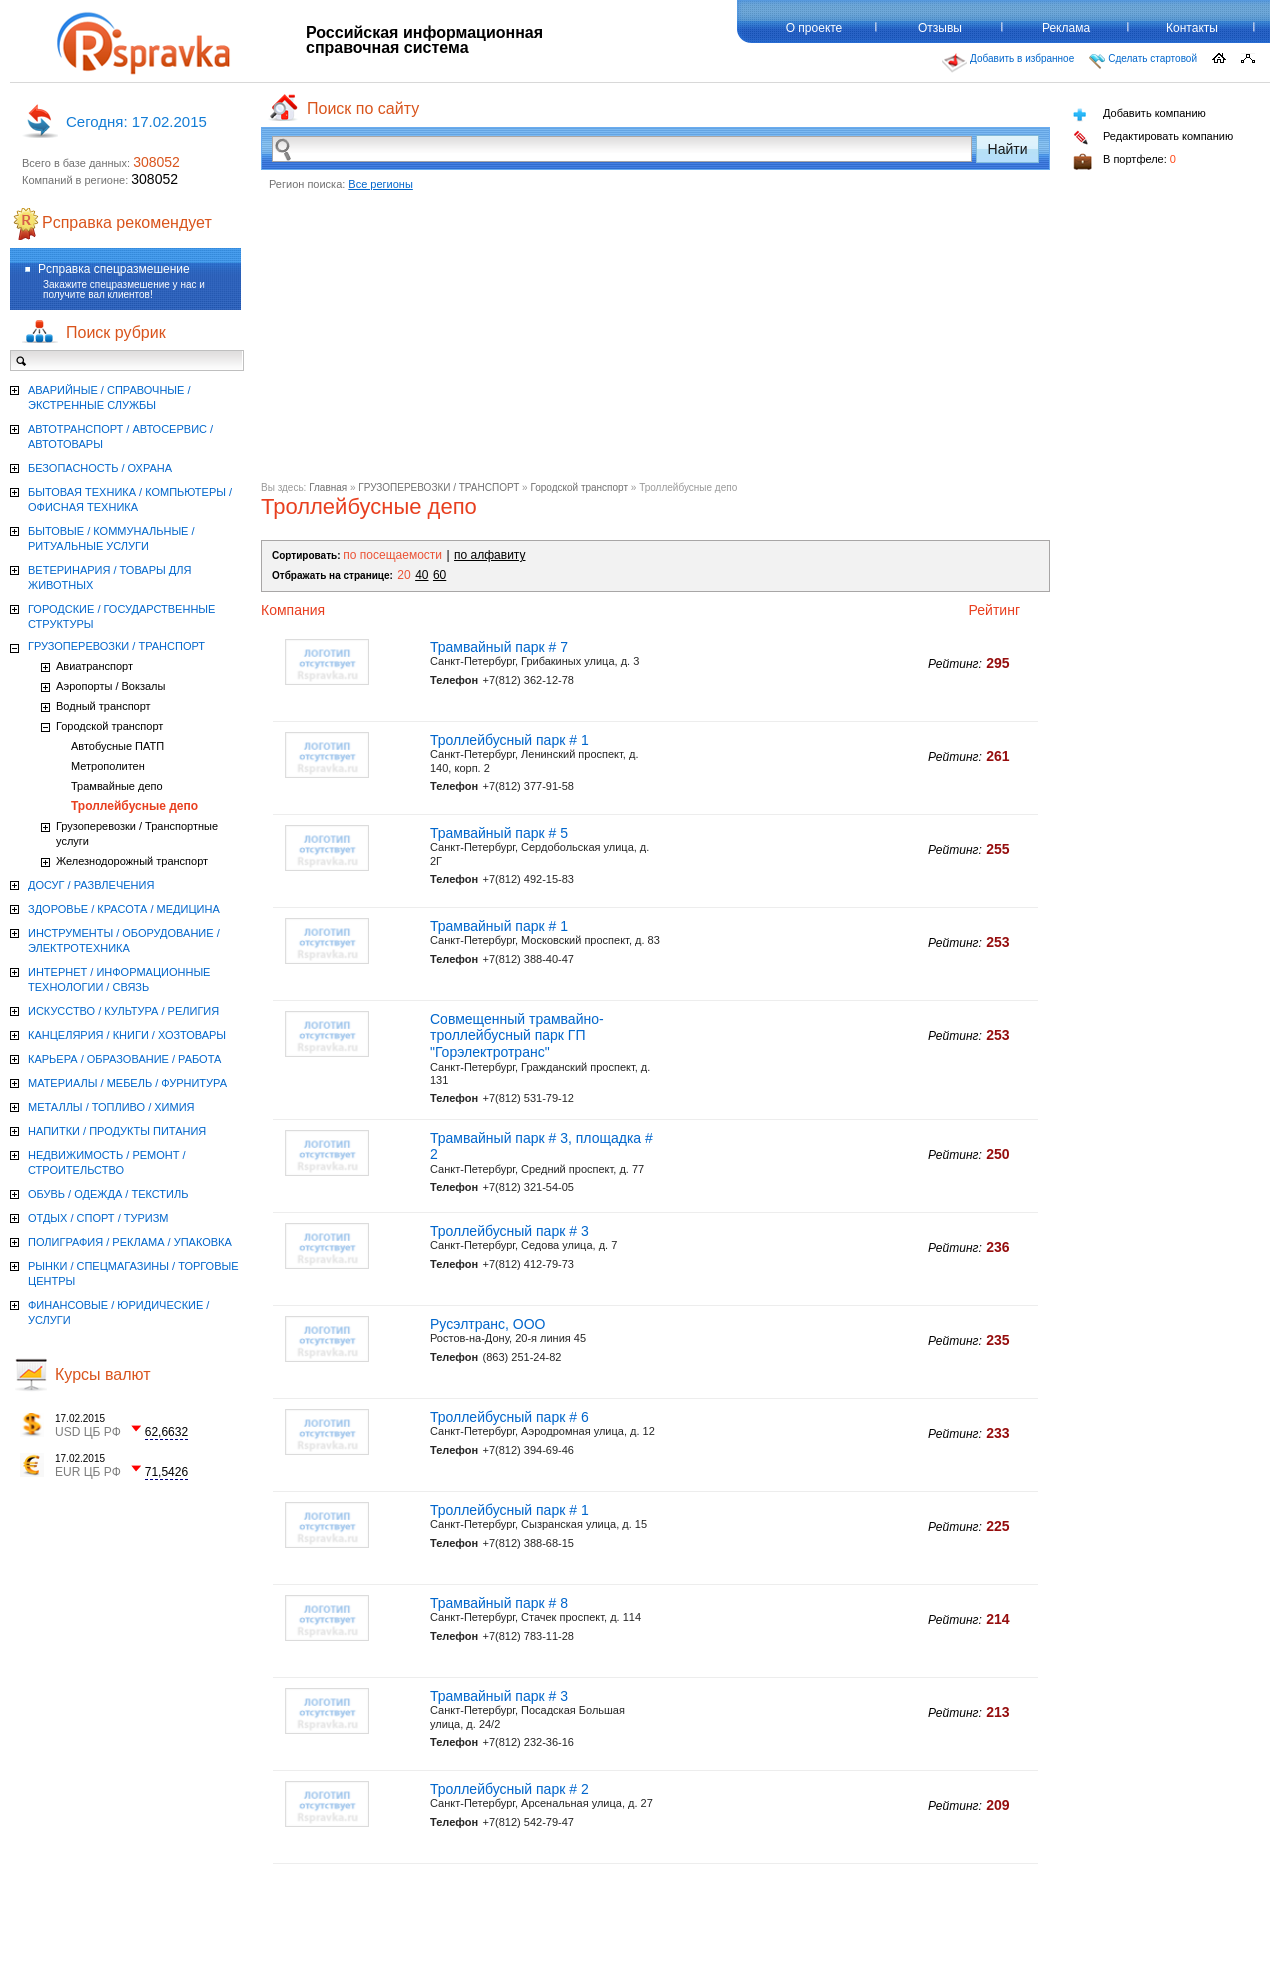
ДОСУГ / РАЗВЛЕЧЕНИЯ (91, 885)
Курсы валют (103, 1374)
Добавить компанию (1139, 114)
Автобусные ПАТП (117, 746)
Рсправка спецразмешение (114, 269)
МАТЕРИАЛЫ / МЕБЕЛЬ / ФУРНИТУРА (127, 1083)
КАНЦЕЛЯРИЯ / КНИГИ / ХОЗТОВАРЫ (127, 1035)
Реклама (1066, 28)
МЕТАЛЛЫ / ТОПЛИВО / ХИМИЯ (111, 1107)
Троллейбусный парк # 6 (509, 1417)
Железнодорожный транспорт (132, 861)
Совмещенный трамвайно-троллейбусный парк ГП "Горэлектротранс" (517, 1036)
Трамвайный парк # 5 (499, 833)
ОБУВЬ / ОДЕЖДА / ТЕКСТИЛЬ (108, 1194)
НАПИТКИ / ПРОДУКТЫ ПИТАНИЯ (117, 1131)
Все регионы (380, 184)
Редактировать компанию (1153, 137)
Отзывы (940, 28)
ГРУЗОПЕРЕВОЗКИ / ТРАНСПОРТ (438, 487)
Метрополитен (108, 766)
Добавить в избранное (1008, 63)
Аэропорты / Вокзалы (110, 686)
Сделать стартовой (1143, 61)
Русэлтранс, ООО (488, 1324)
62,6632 (166, 1432)
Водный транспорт (103, 706)
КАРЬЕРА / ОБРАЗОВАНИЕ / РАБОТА (124, 1059)
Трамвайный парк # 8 (499, 1603)
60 (439, 575)
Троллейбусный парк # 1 (509, 740)
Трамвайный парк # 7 (499, 647)
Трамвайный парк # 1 (499, 926)
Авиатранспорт (94, 666)
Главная (328, 487)
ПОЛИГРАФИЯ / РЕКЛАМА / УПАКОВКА (130, 1242)
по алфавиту (489, 555)
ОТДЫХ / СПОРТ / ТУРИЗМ (98, 1218)
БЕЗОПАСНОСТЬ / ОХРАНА (100, 468)
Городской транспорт (579, 487)
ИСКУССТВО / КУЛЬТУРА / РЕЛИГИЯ (123, 1011)
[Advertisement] (655, 342)
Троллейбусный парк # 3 (509, 1231)
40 (421, 575)
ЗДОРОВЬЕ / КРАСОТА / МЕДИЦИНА (124, 909)
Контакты (1192, 28)
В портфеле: (1124, 161)
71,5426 (166, 1472)
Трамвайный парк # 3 (499, 1696)
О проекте (814, 28)
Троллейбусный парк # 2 (509, 1789)
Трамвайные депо (117, 786)
